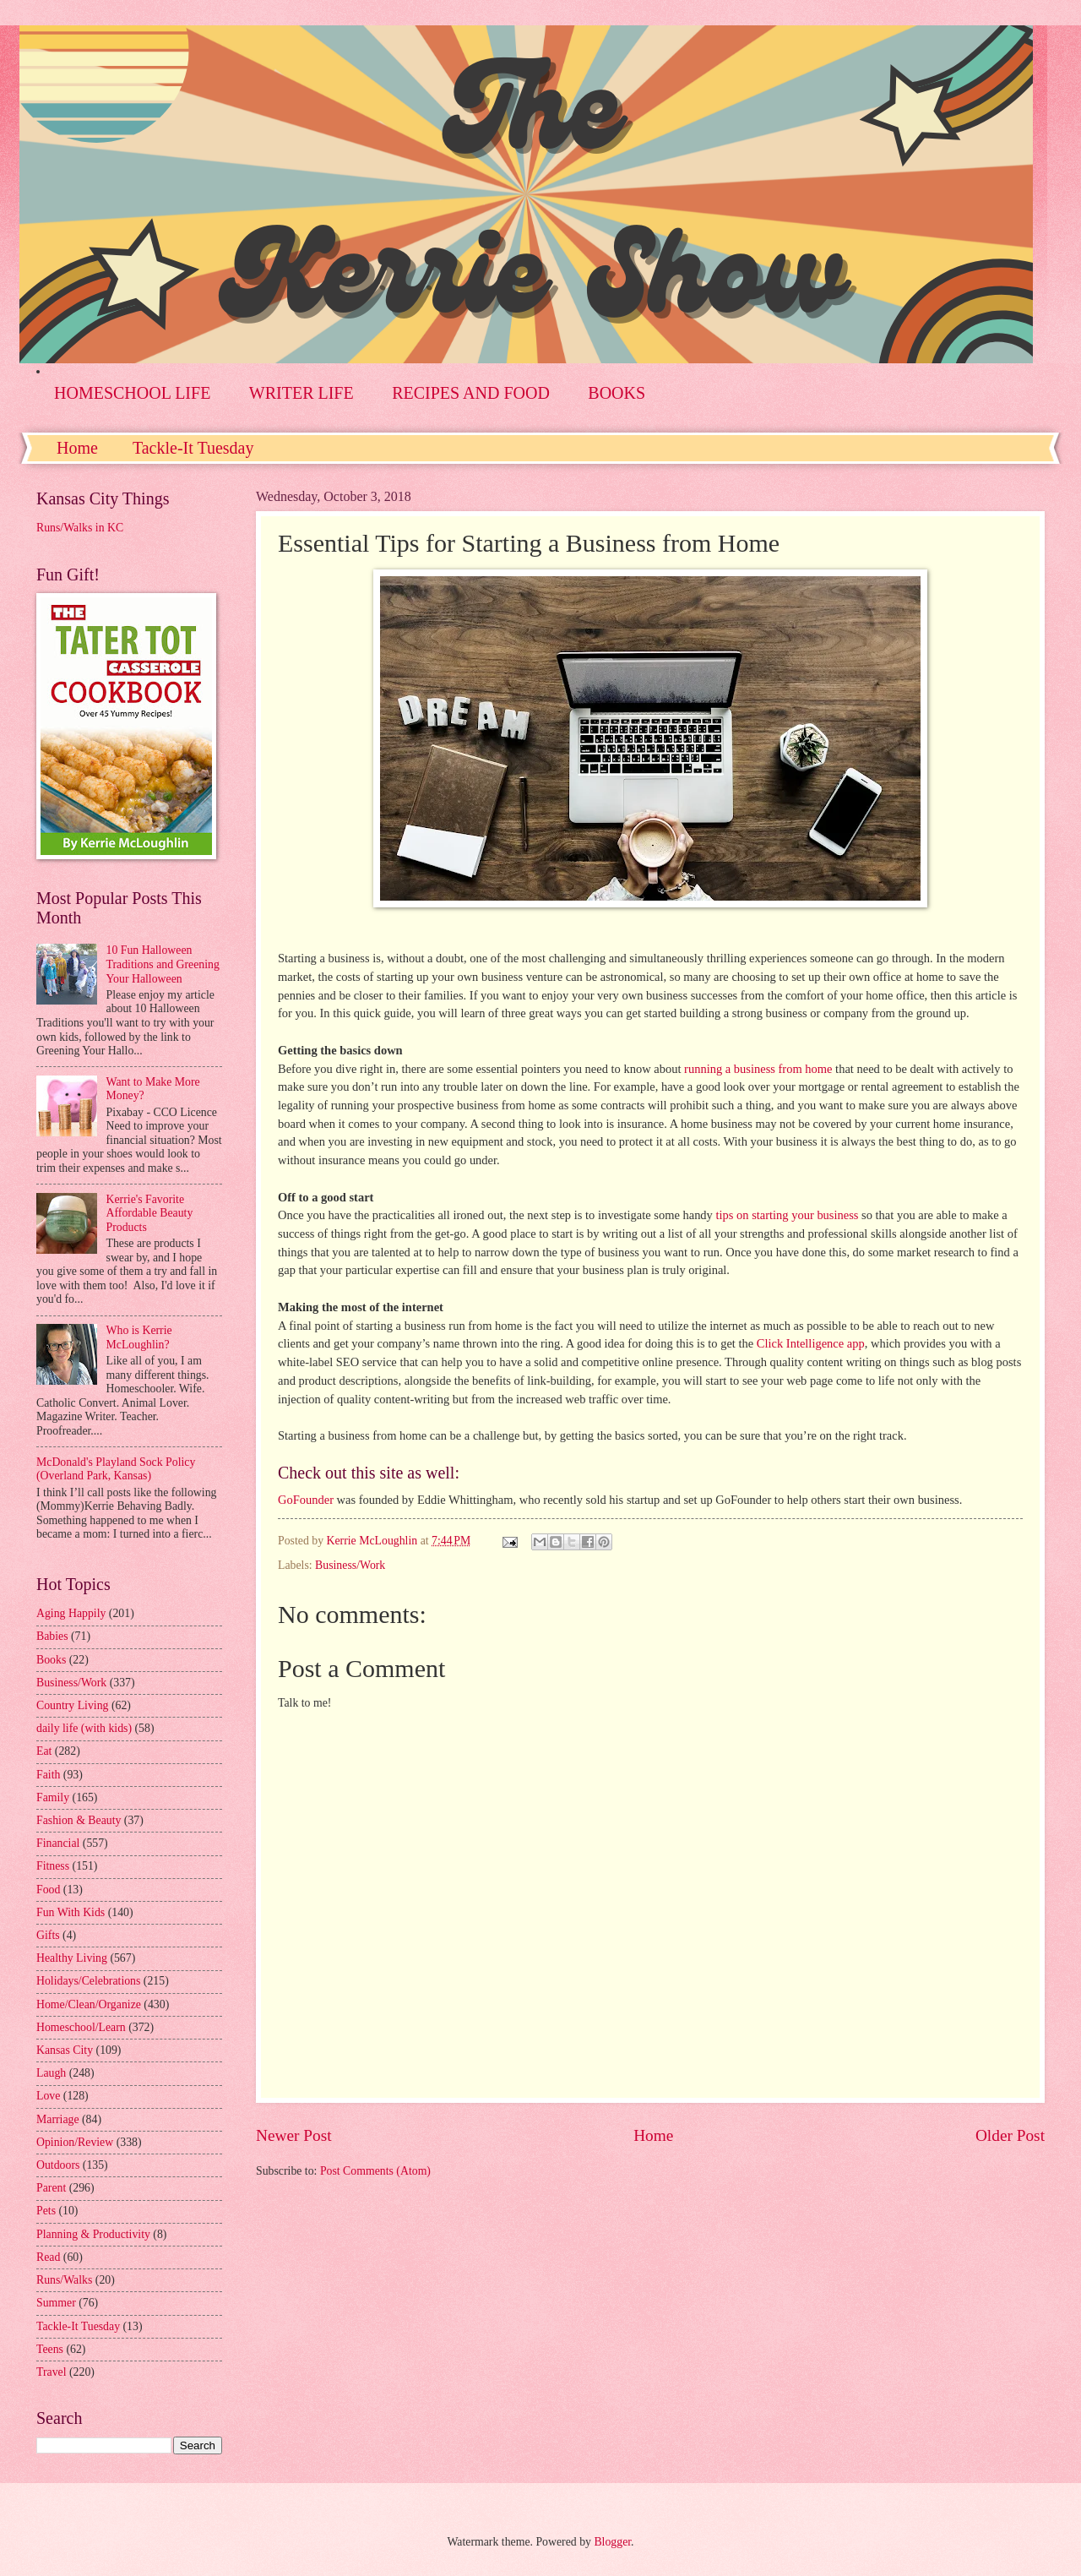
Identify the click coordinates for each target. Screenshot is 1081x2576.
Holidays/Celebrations (88, 1980)
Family (52, 1797)
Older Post (1010, 2135)
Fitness (52, 1866)
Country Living (72, 1705)
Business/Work (350, 1565)
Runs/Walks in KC (79, 527)
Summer (56, 2302)
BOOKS (616, 393)
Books (51, 1659)
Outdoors (57, 2165)
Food (48, 1889)
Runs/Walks (64, 2280)
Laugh (51, 2073)
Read (48, 2257)
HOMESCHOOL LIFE (132, 393)
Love (48, 2095)
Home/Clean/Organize (88, 2004)
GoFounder (306, 1499)
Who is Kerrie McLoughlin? (139, 1337)
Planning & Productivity (93, 2234)
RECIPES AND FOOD (471, 393)
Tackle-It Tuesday (193, 447)
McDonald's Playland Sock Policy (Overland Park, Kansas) (115, 1469)
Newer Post (294, 2135)
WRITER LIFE (301, 393)
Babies (52, 1636)
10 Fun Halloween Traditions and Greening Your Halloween (163, 964)
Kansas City (64, 2050)
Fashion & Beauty (78, 1820)
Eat (44, 1751)
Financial (57, 1843)
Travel (51, 2372)
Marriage (57, 2119)
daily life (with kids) (84, 1728)
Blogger (612, 2541)
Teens (49, 2349)
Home (77, 447)
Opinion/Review (74, 2142)
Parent (51, 2187)
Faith (48, 1774)
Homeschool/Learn (81, 2027)
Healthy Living (71, 1958)
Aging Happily (71, 1613)
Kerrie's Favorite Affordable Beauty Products (149, 1213)
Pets (46, 2210)
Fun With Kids (70, 1912)
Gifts (48, 1935)
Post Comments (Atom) (375, 2171)
